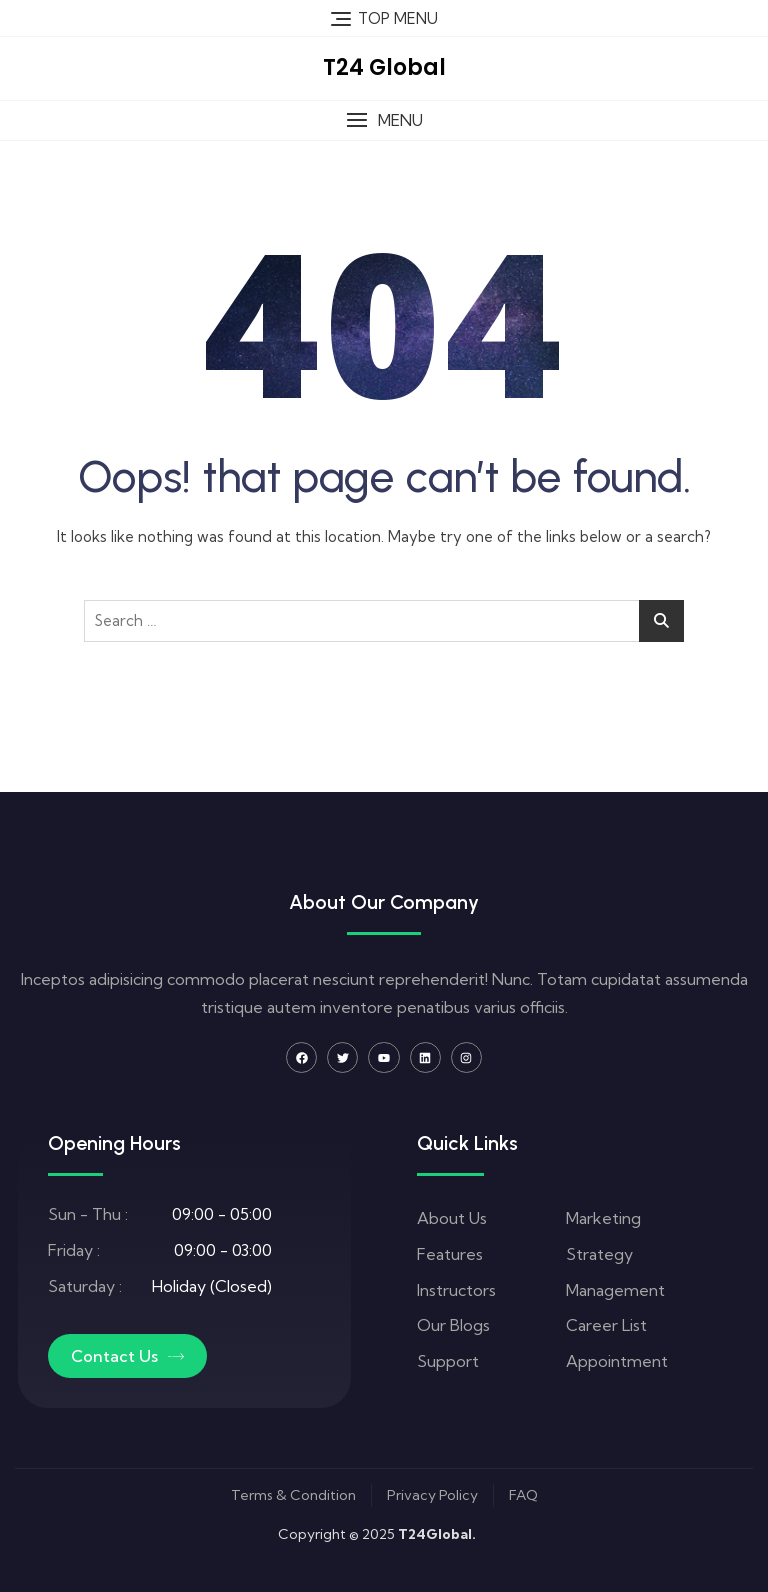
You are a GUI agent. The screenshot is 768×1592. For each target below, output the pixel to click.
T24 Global (384, 67)
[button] (384, 120)
